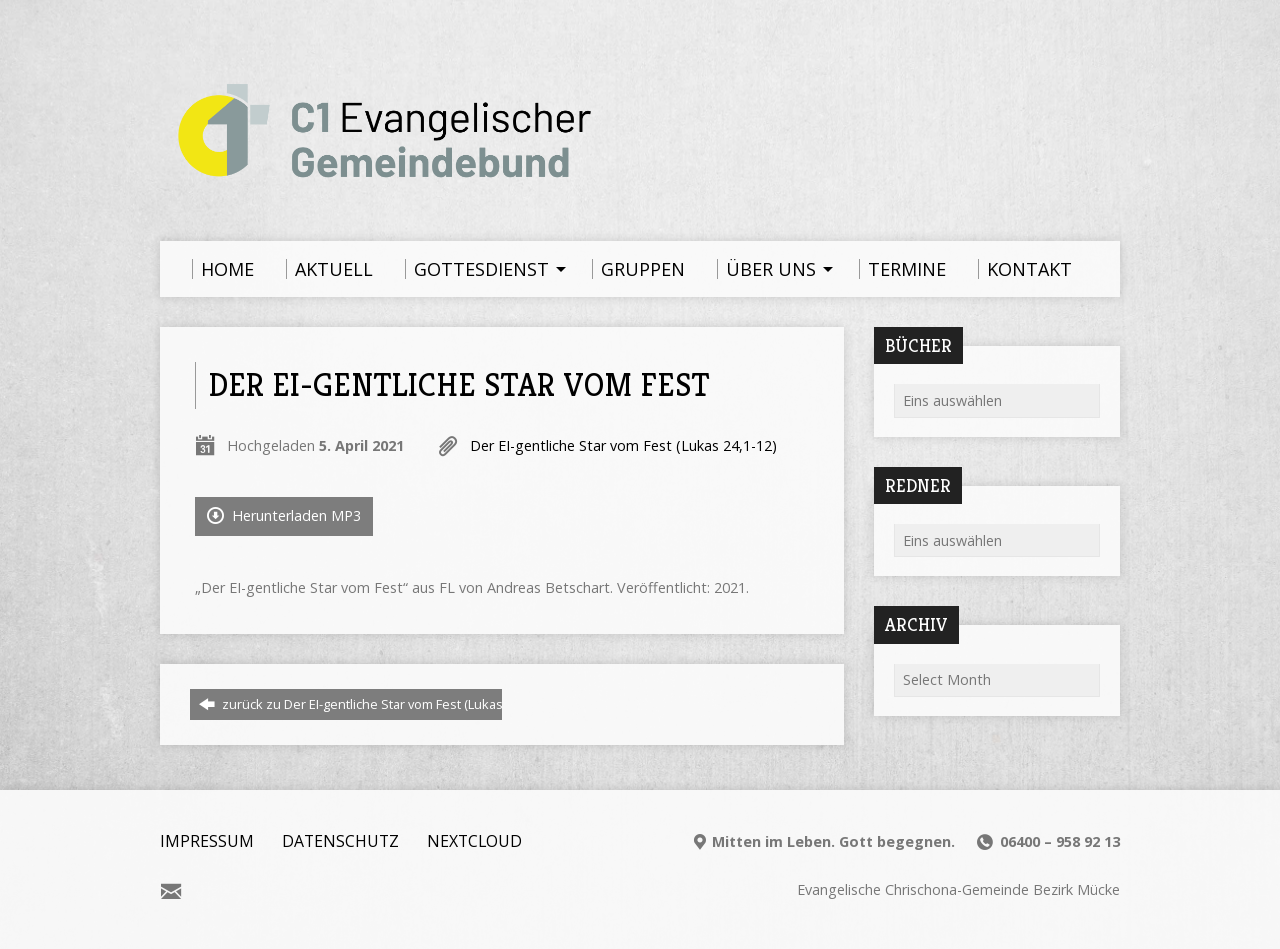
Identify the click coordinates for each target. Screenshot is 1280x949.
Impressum (207, 841)
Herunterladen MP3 (284, 515)
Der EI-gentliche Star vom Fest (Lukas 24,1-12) (623, 445)
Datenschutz (340, 841)
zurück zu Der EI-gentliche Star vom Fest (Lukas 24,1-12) (375, 704)
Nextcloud (474, 841)
